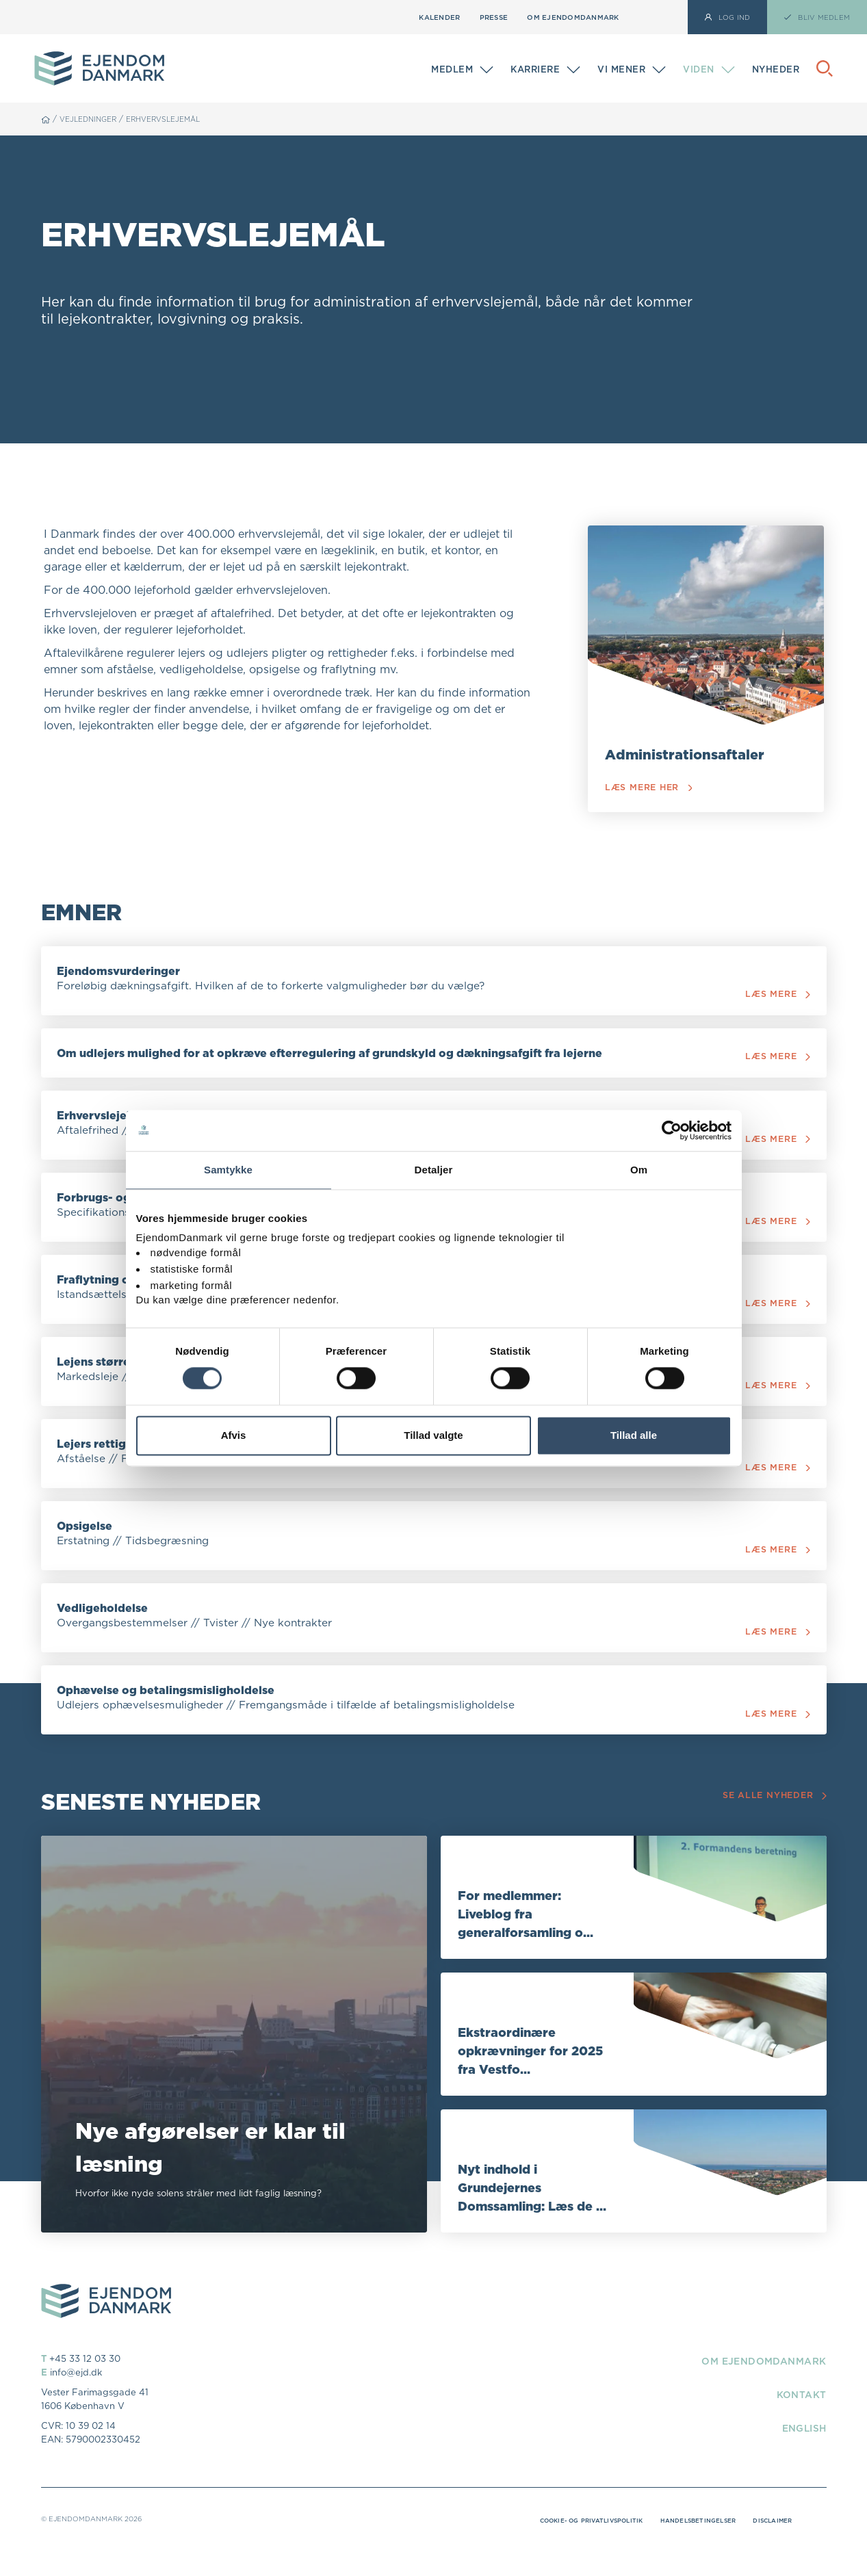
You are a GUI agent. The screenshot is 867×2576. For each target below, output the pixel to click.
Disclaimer (769, 2546)
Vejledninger (92, 119)
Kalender (439, 17)
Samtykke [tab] (228, 1169)
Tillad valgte (433, 1435)
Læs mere (775, 996)
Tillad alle (633, 1435)
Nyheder (776, 69)
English (800, 2454)
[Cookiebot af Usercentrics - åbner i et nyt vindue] (672, 1130)
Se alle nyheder (773, 1821)
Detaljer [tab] (434, 1169)
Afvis (233, 1435)
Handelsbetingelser (686, 2546)
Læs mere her (651, 788)
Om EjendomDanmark (573, 17)
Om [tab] (638, 1169)
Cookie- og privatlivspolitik (564, 2546)
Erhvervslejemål (177, 119)
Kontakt (797, 2420)
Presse (494, 17)
